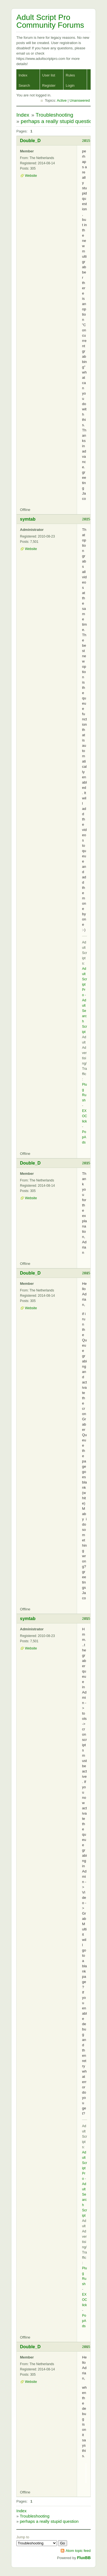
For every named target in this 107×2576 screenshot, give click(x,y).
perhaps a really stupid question (58, 121)
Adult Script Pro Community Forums (50, 21)
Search (24, 85)
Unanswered (80, 100)
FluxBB (84, 2557)
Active (62, 100)
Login (70, 85)
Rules (70, 75)
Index (23, 75)
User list (48, 75)
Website (31, 176)
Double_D (30, 140)
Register (48, 85)
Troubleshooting (54, 115)
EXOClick (84, 1116)
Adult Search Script (84, 1016)
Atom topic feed (78, 2551)
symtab (27, 519)
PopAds (84, 1137)
